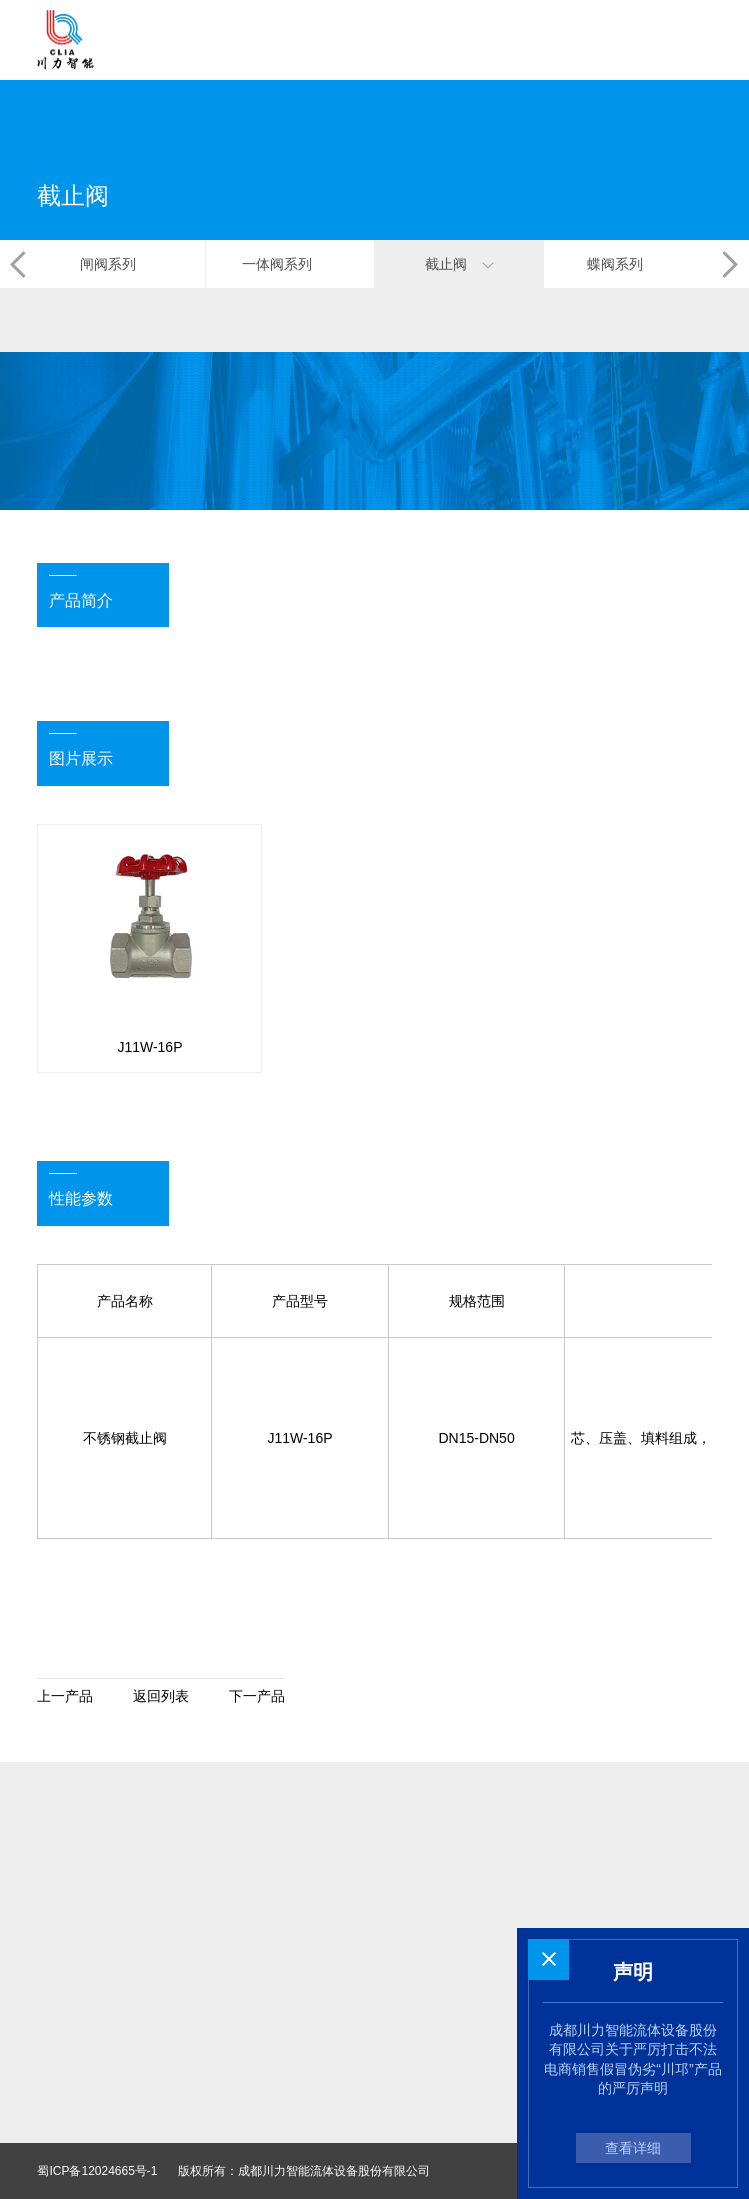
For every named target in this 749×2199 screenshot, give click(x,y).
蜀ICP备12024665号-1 (97, 2171)
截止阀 (459, 264)
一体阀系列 (290, 264)
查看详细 (633, 2148)
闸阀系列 (121, 264)
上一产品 (65, 1696)
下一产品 (257, 1696)
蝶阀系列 (628, 264)
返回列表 (161, 1696)
